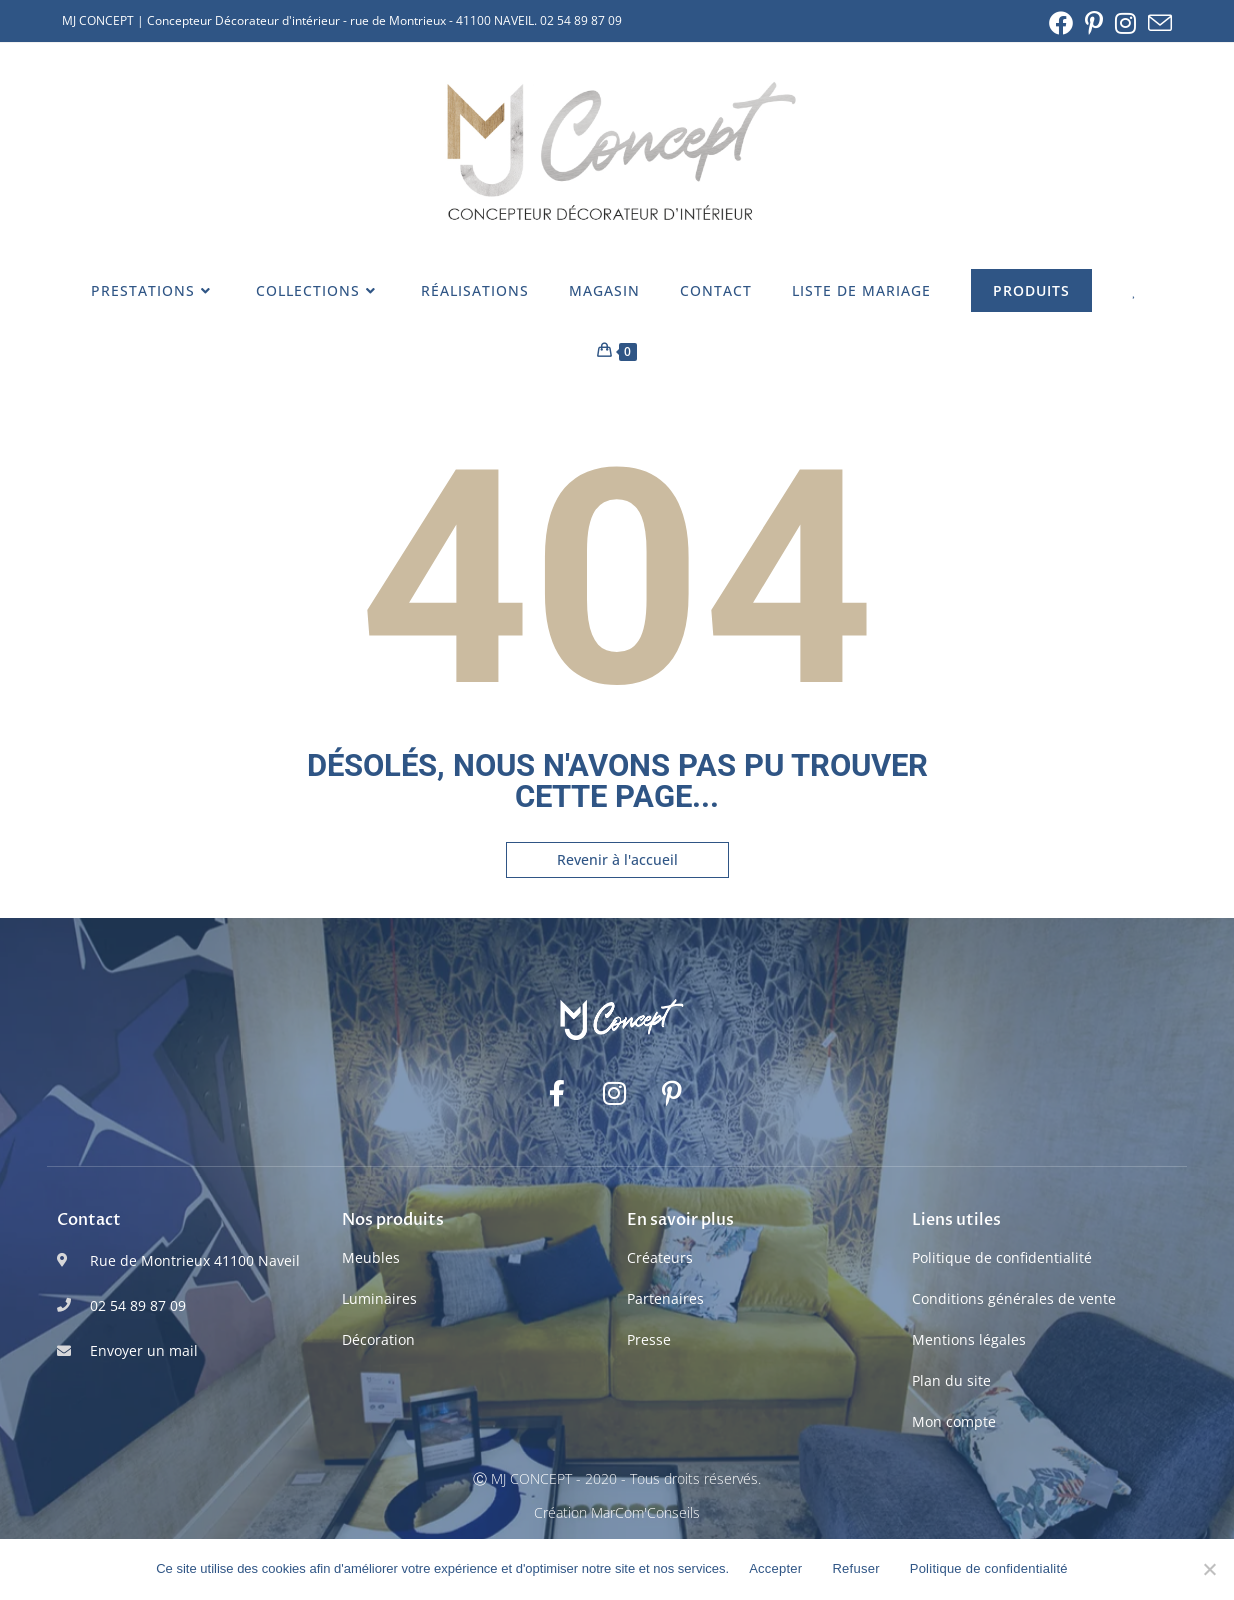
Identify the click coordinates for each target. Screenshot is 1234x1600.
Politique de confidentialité (1002, 1257)
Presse (649, 1339)
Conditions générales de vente (1014, 1298)
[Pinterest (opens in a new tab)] (1094, 23)
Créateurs (660, 1257)
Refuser (855, 1568)
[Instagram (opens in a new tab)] (1125, 23)
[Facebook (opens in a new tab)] (1061, 23)
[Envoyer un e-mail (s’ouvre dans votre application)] (1157, 23)
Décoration (378, 1339)
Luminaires (379, 1298)
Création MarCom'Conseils (617, 1512)
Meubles (371, 1257)
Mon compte (954, 1421)
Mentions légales (969, 1339)
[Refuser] (1209, 1569)
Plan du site (951, 1380)
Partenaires (665, 1298)
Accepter (775, 1568)
